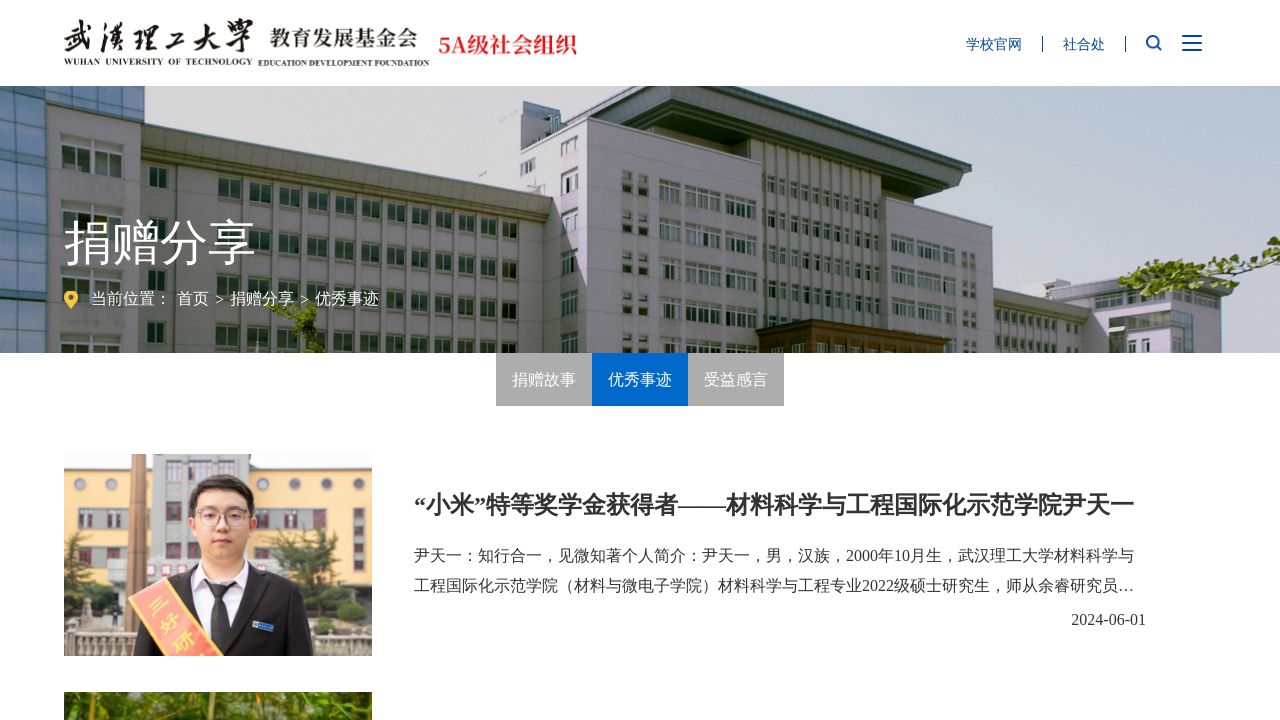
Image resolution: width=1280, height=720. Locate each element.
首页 (193, 298)
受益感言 (736, 379)
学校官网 (994, 44)
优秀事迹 (347, 298)
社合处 (1084, 44)
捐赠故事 (544, 379)
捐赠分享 (262, 298)
